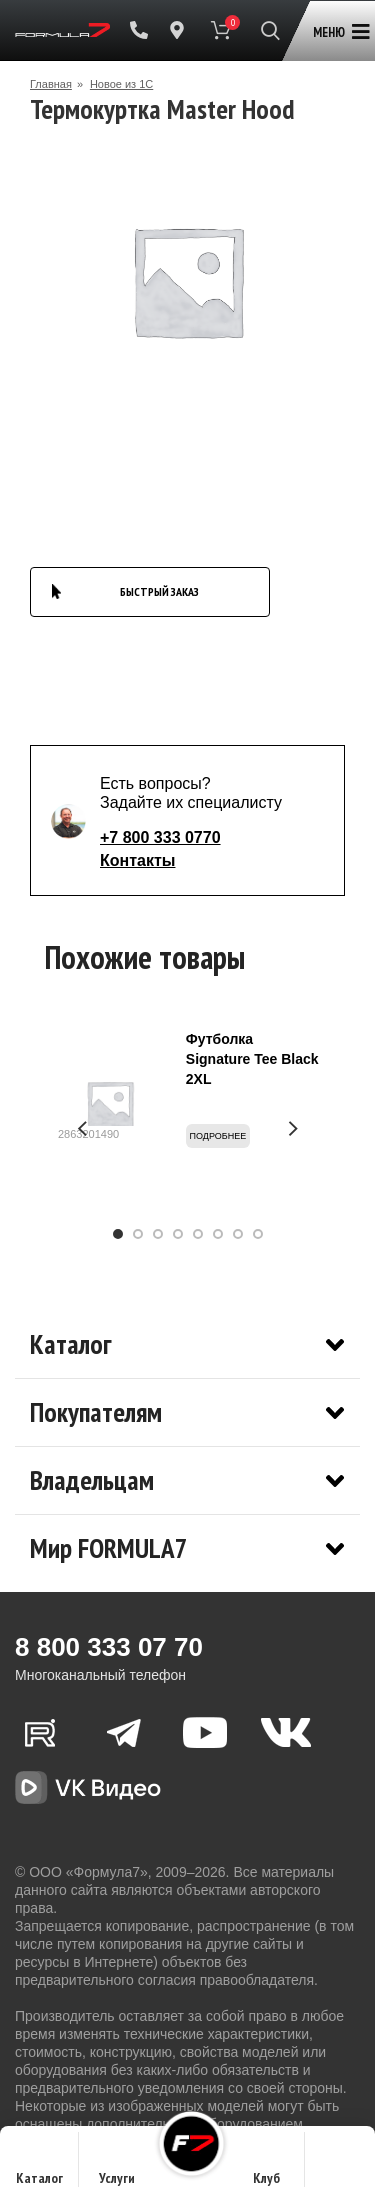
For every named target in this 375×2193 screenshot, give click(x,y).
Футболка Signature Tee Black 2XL (252, 1059)
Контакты (137, 860)
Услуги (117, 2165)
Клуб (266, 2165)
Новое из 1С (121, 84)
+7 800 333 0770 (160, 837)
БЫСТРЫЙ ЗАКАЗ (159, 591)
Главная (51, 84)
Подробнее (218, 1136)
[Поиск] (270, 30)
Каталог (39, 2165)
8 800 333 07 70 (109, 1647)
